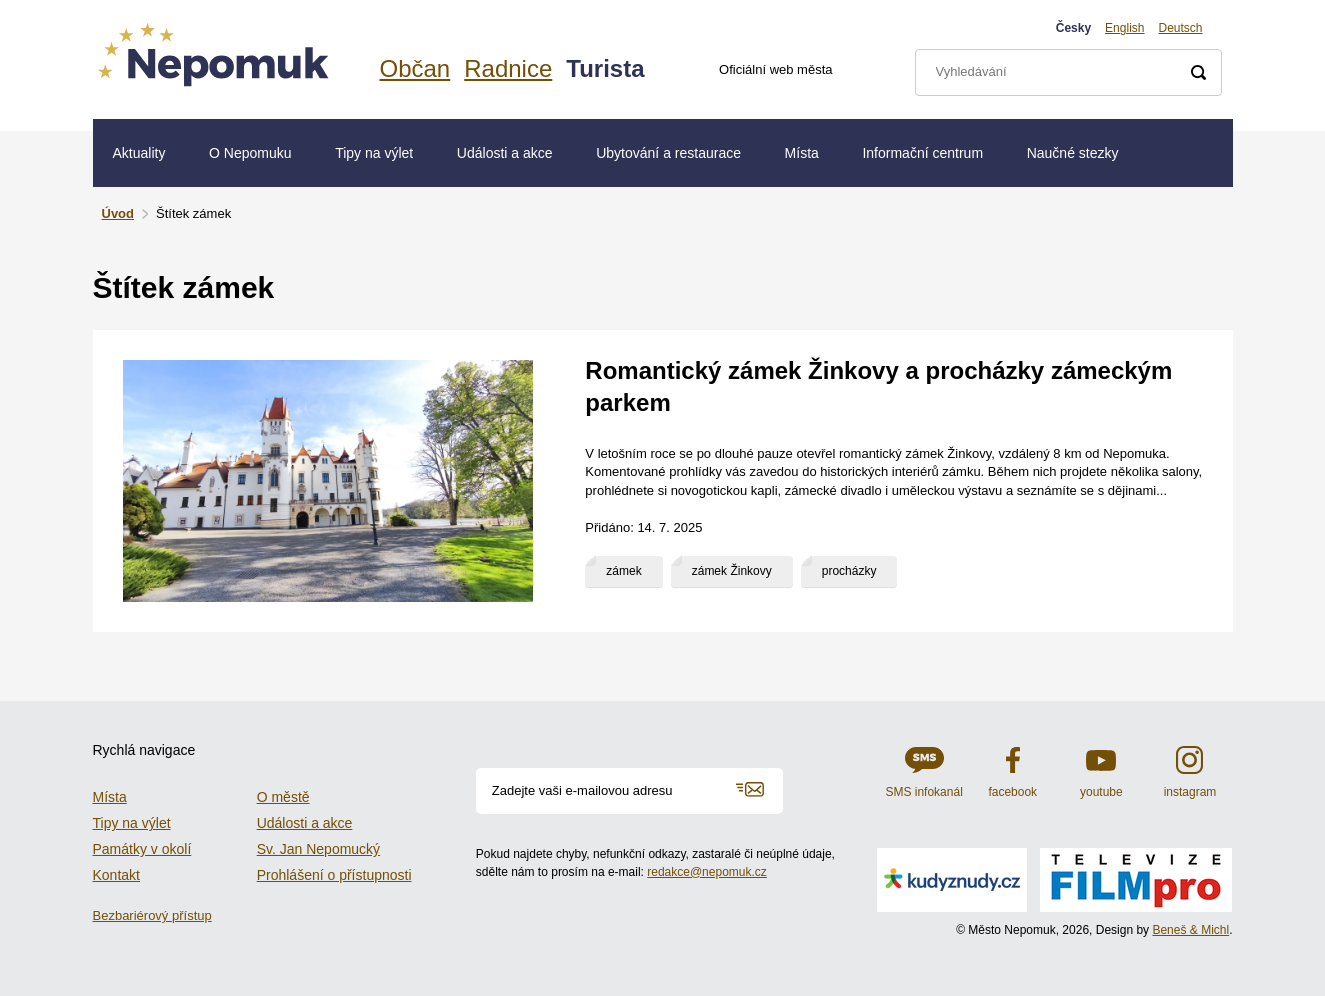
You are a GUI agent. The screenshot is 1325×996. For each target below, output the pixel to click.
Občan (415, 68)
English (1124, 28)
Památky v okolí (142, 849)
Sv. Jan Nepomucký (318, 849)
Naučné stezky (1073, 153)
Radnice (508, 68)
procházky (849, 571)
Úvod (118, 213)
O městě (283, 797)
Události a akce (505, 153)
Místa (802, 153)
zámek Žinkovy (732, 571)
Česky (1073, 28)
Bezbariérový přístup (152, 915)
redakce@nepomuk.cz (707, 872)
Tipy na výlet (374, 153)
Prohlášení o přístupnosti (334, 875)
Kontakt (116, 875)
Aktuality (139, 153)
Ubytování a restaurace (668, 153)
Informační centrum (922, 153)
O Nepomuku (250, 153)
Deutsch (1180, 28)
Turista (605, 68)
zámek (623, 571)
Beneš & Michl (1190, 930)
